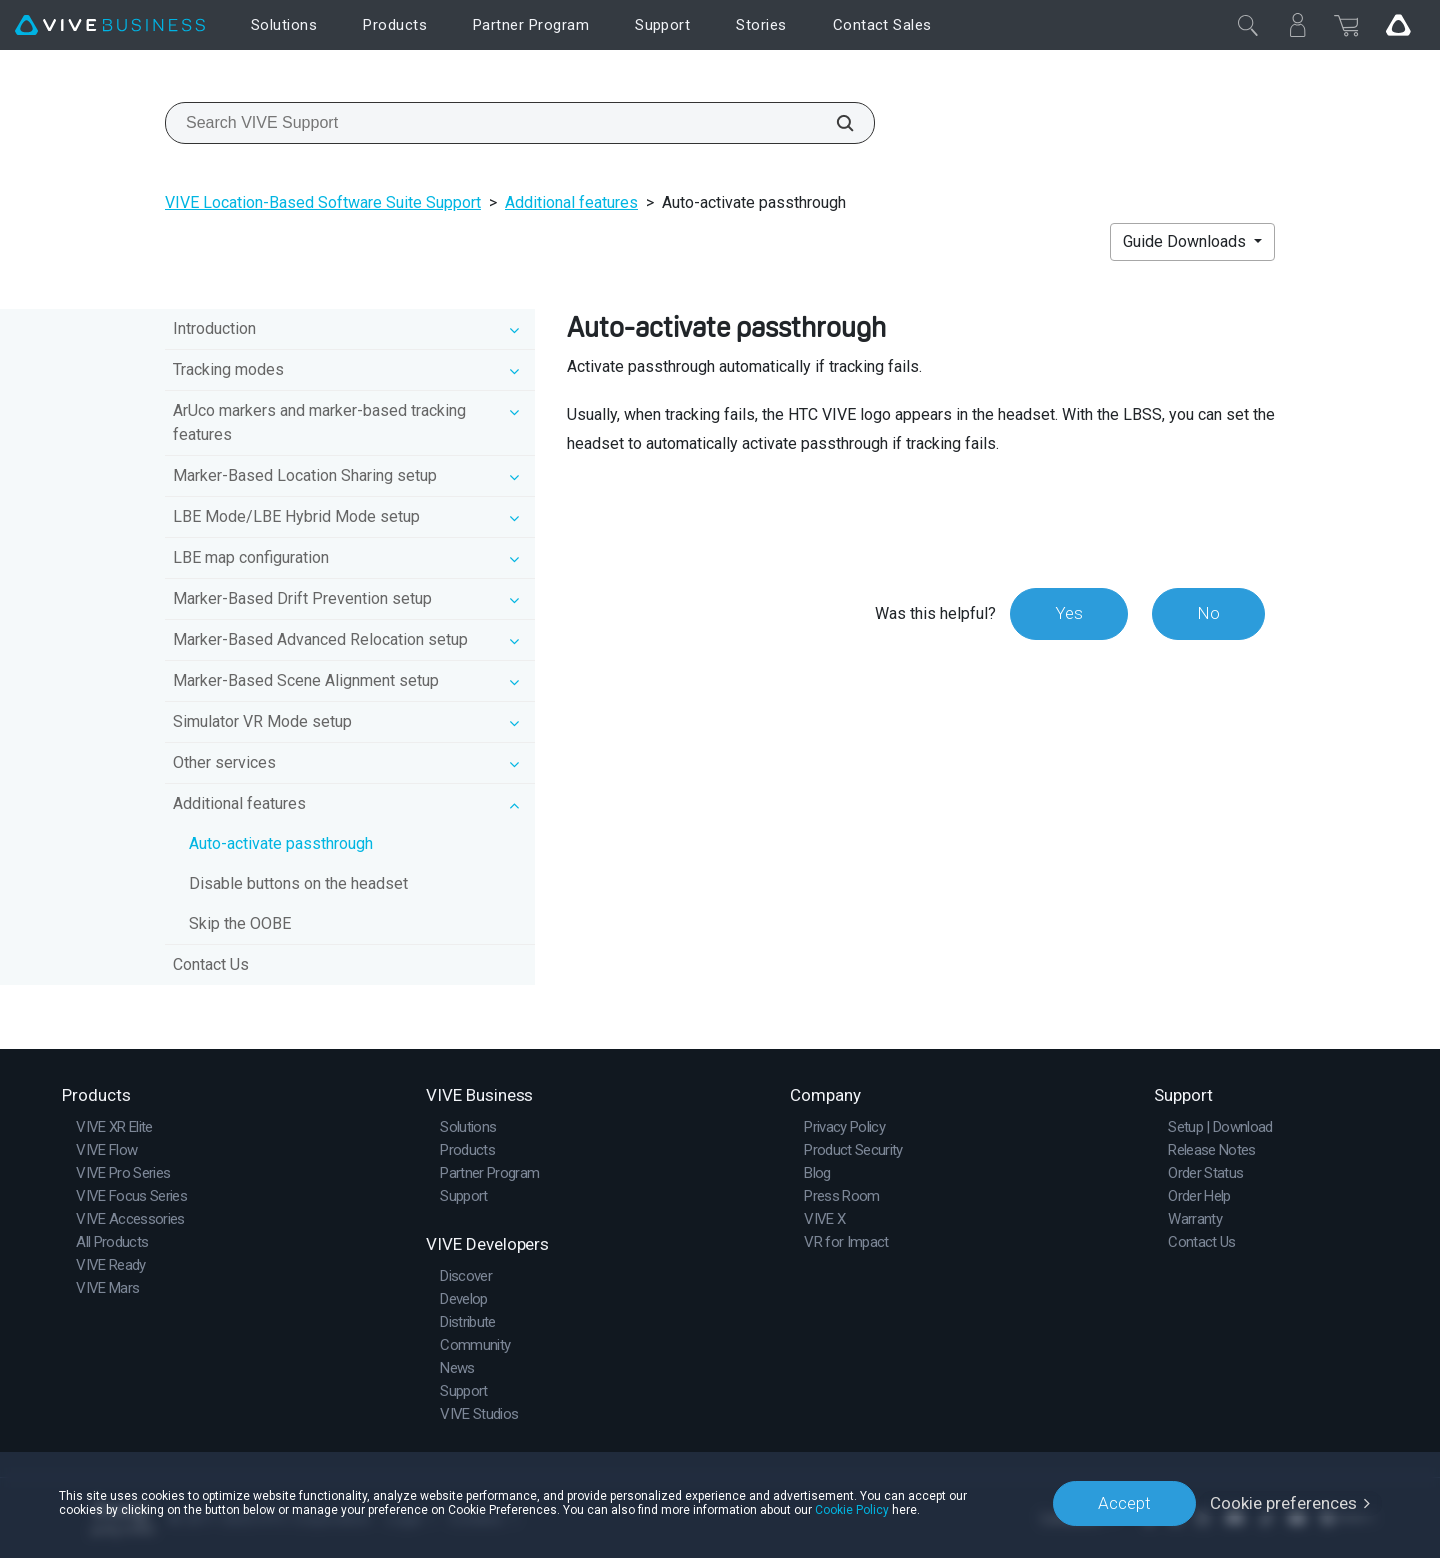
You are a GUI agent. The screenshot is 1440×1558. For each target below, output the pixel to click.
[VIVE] (110, 25)
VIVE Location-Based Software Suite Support (323, 202)
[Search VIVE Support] (834, 123)
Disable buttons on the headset (298, 883)
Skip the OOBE (240, 923)
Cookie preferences (1283, 1503)
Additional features (571, 202)
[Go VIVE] (1398, 25)
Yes (1069, 613)
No (1208, 613)
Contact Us (211, 964)
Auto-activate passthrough (281, 843)
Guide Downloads (1186, 241)
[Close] (1248, 25)
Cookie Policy (852, 1510)
